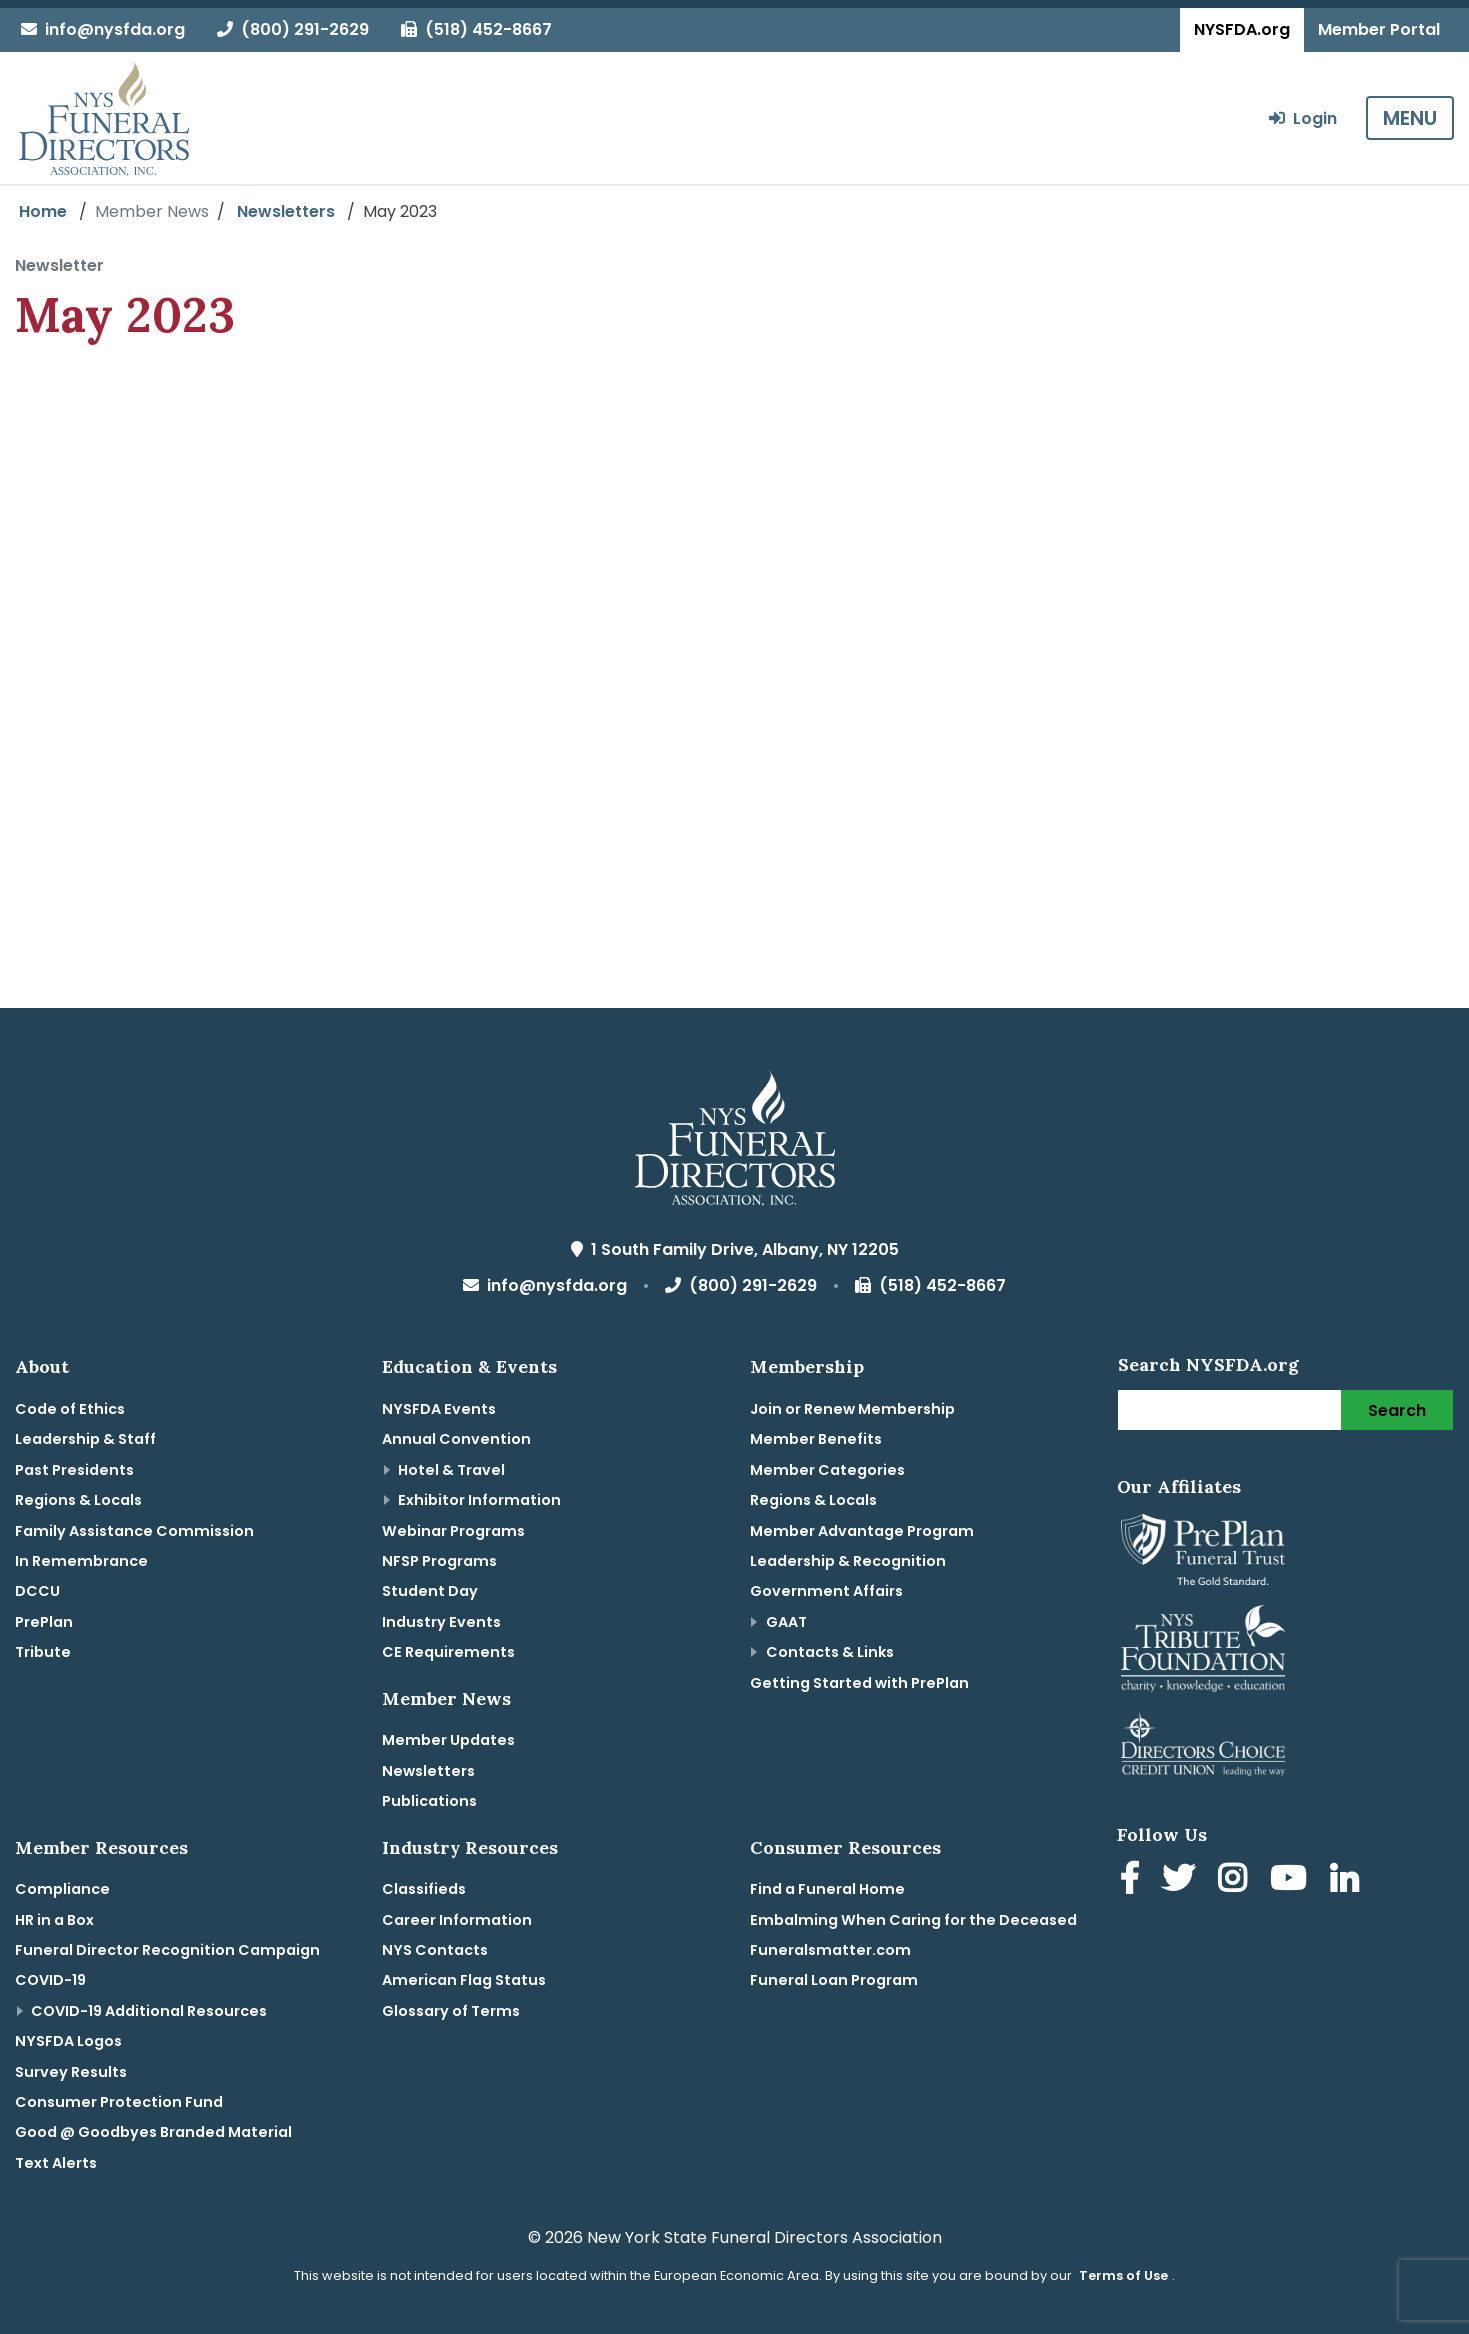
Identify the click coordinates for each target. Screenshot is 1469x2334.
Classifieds (424, 1889)
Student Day (430, 1591)
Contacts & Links (830, 1652)
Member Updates (448, 1740)
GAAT (786, 1622)
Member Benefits (816, 1439)
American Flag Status (464, 1980)
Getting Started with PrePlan (859, 1683)
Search (1397, 1410)
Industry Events (441, 1622)
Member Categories (827, 1470)
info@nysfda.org (103, 29)
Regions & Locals (78, 1500)
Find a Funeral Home (827, 1889)
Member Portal (1379, 29)
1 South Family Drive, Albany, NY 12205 (735, 1249)
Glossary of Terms (451, 2011)
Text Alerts (56, 2163)
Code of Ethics (70, 1409)
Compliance (62, 1889)
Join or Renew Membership (852, 1409)
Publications (429, 1801)
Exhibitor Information (479, 1500)
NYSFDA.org (1242, 29)
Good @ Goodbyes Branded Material (153, 2132)
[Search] (1230, 1410)
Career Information (457, 1920)
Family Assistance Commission (134, 1531)
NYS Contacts (435, 1950)
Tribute (43, 1652)
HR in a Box (54, 1920)
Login (1303, 118)
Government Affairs (826, 1591)
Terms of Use (1123, 2275)
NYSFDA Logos (68, 2041)
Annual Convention (456, 1439)
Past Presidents (74, 1470)
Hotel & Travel (451, 1470)
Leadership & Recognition (848, 1561)
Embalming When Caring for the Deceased (913, 1920)
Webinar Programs (453, 1531)
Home (43, 211)
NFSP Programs (439, 1561)
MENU (1410, 118)
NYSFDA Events (439, 1409)
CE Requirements (448, 1652)
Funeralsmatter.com (830, 1950)
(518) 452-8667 (476, 29)
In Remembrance (81, 1561)
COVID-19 (50, 1980)
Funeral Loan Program (834, 1980)
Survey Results (71, 2072)
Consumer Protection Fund (119, 2102)
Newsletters (286, 211)
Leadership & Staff (85, 1439)
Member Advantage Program (862, 1531)
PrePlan (44, 1622)
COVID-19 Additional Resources (149, 2011)
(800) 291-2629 (293, 29)
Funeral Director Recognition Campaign (167, 1950)
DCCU (37, 1591)
